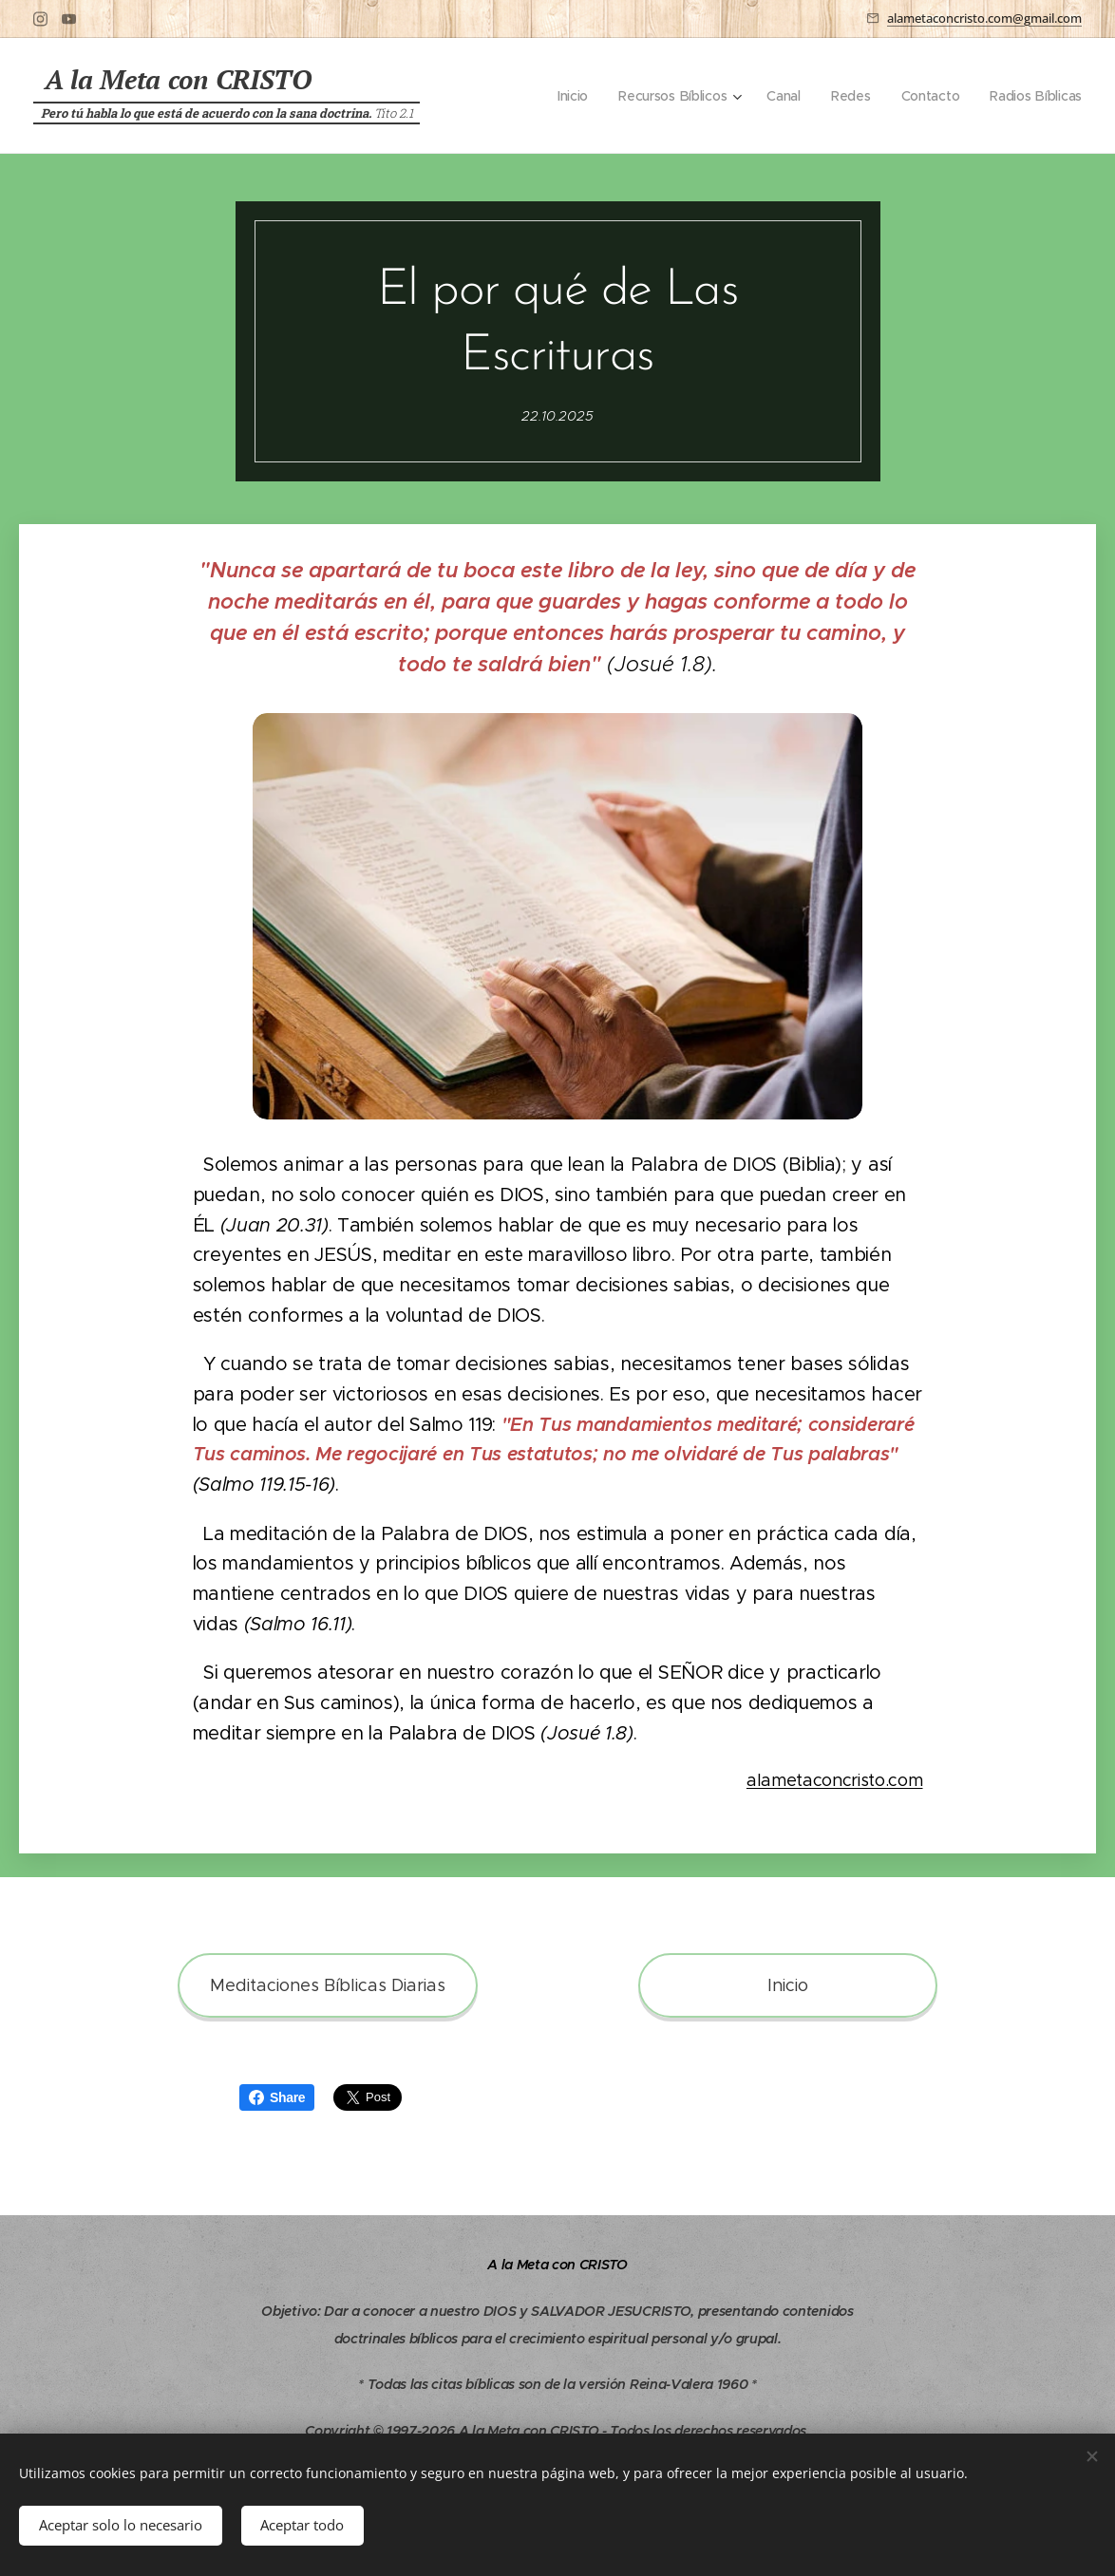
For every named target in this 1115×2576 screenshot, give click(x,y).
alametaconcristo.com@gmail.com (984, 18)
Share (277, 2097)
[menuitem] (567, 96)
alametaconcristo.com (834, 1780)
